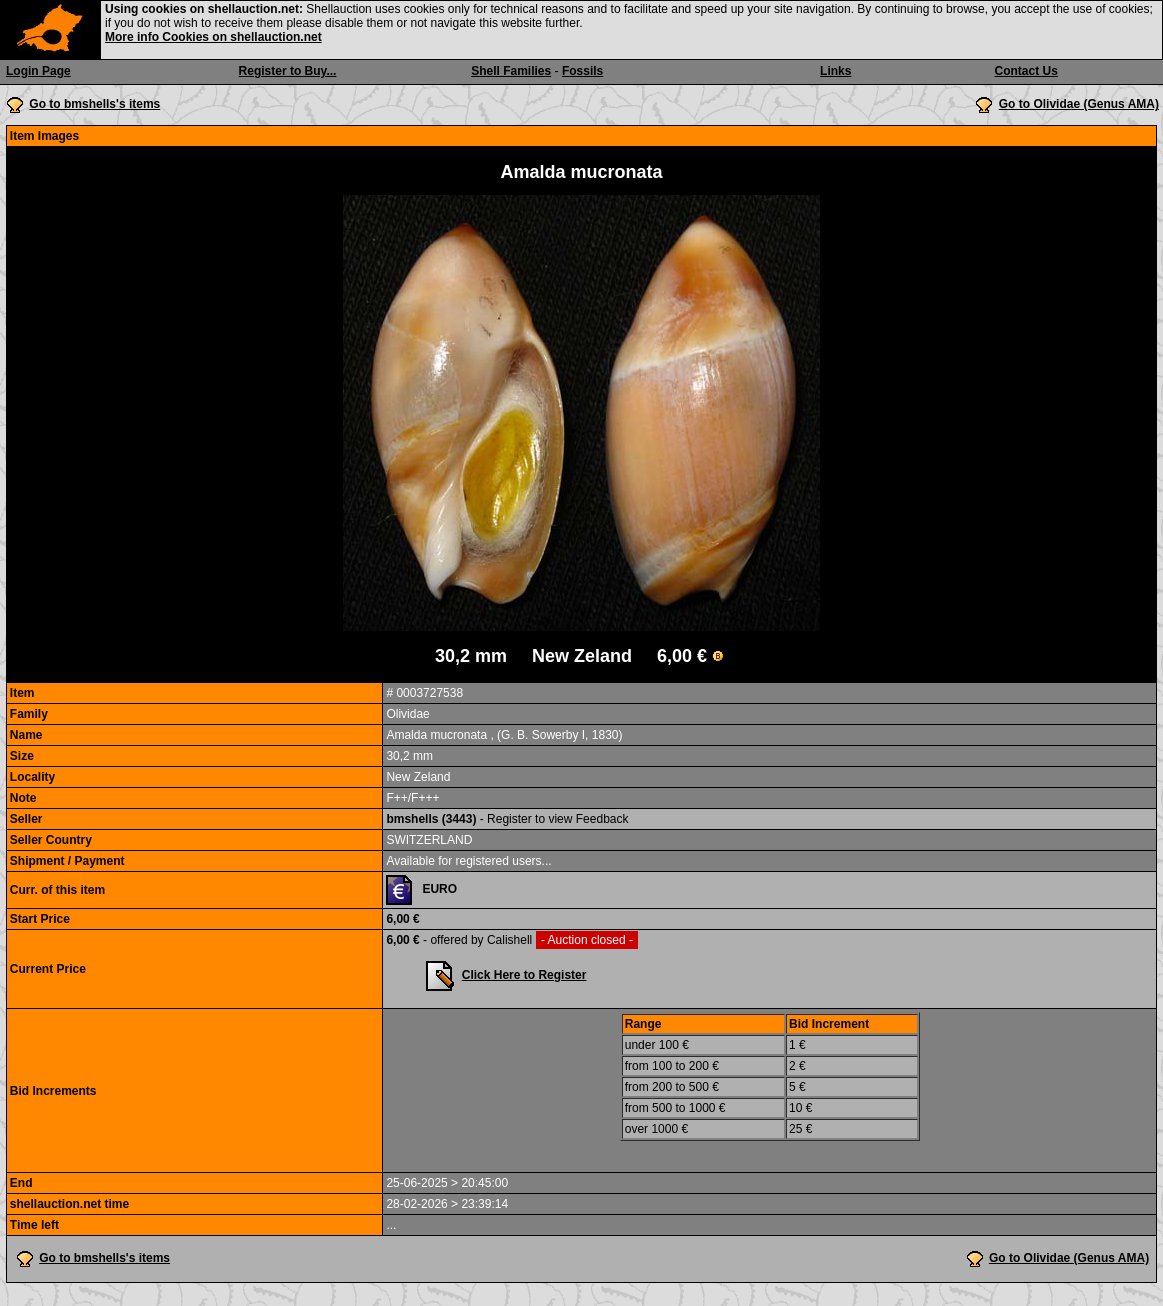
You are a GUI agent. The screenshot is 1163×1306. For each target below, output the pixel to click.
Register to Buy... (288, 71)
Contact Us (1026, 71)
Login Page (38, 71)
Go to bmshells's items (94, 104)
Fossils (582, 71)
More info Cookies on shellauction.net (213, 37)
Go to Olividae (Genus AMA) (1079, 104)
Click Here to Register (524, 975)
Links (835, 71)
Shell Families (511, 71)
